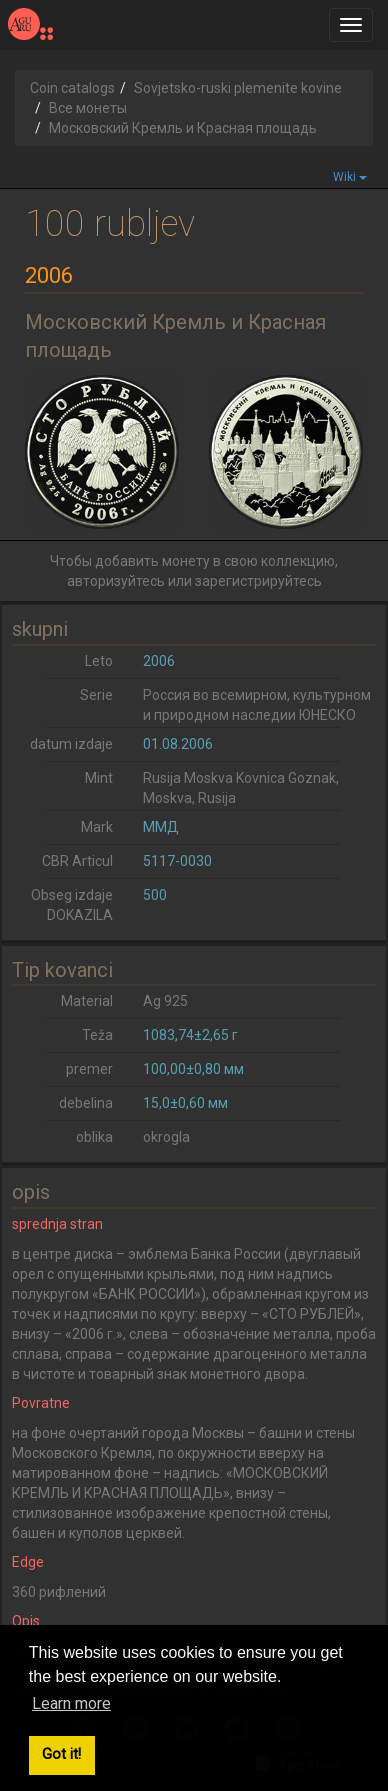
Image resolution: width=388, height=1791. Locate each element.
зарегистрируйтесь (258, 581)
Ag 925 (165, 1001)
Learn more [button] (71, 1703)
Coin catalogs (72, 88)
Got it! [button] (61, 1754)
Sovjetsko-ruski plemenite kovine (238, 88)
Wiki (350, 177)
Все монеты (88, 108)
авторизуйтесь (116, 581)
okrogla (166, 1137)
